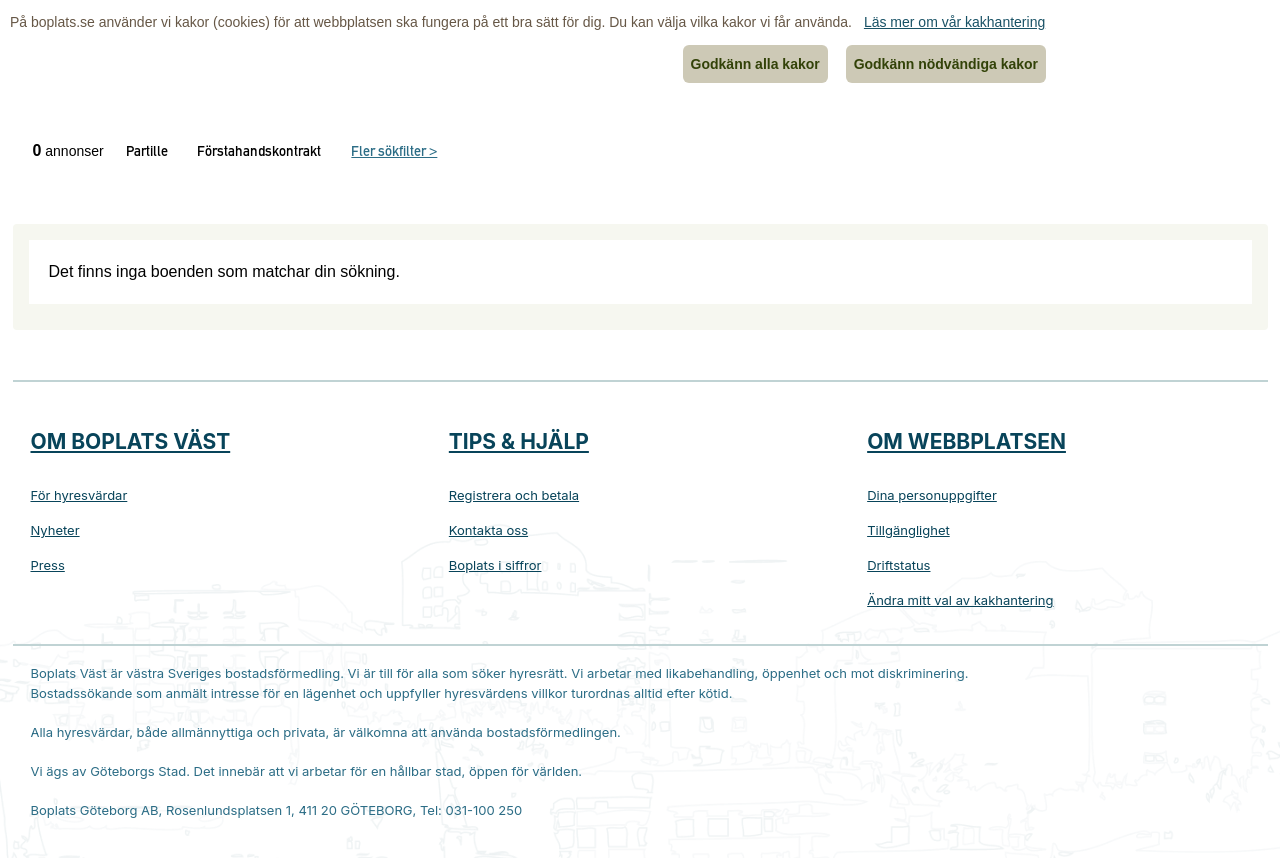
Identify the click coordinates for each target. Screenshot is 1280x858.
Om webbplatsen (966, 441)
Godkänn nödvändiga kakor (946, 64)
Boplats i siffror (495, 565)
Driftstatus (898, 565)
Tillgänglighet (908, 530)
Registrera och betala (514, 495)
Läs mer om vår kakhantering (954, 22)
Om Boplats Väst (131, 441)
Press (48, 565)
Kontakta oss (488, 530)
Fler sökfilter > (394, 153)
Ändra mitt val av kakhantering (960, 600)
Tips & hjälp (519, 441)
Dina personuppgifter (932, 495)
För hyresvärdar (79, 495)
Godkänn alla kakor (755, 64)
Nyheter (55, 530)
